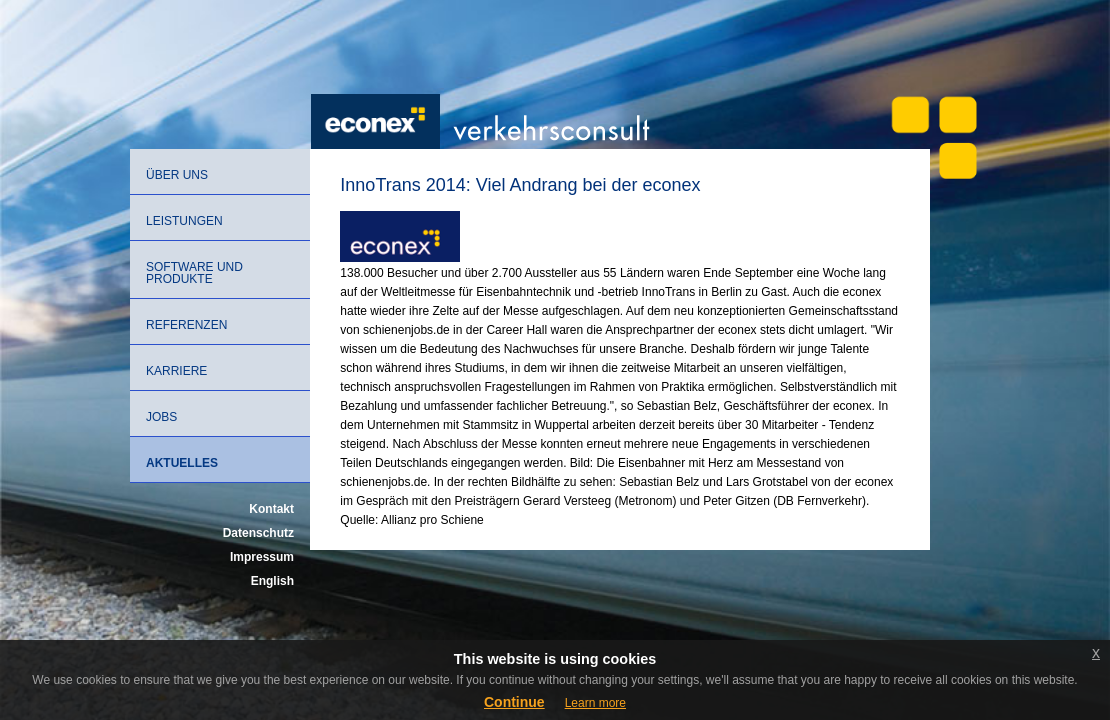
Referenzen (186, 325)
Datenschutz (258, 533)
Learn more (595, 703)
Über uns (177, 175)
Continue (514, 702)
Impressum (262, 557)
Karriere (176, 371)
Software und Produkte (194, 273)
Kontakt (271, 509)
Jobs (161, 417)
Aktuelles (182, 463)
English (272, 581)
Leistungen (184, 221)
